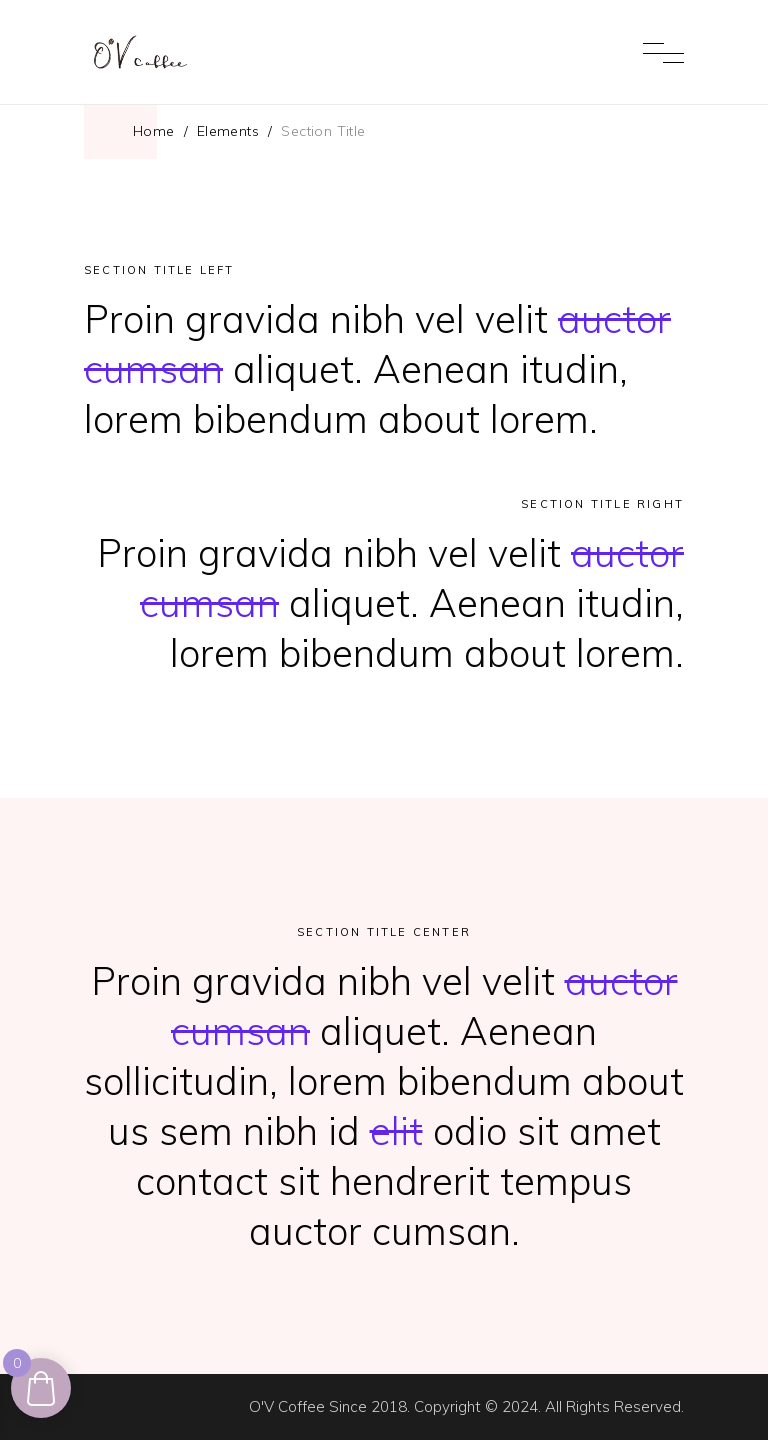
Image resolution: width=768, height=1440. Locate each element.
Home (154, 131)
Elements (228, 131)
